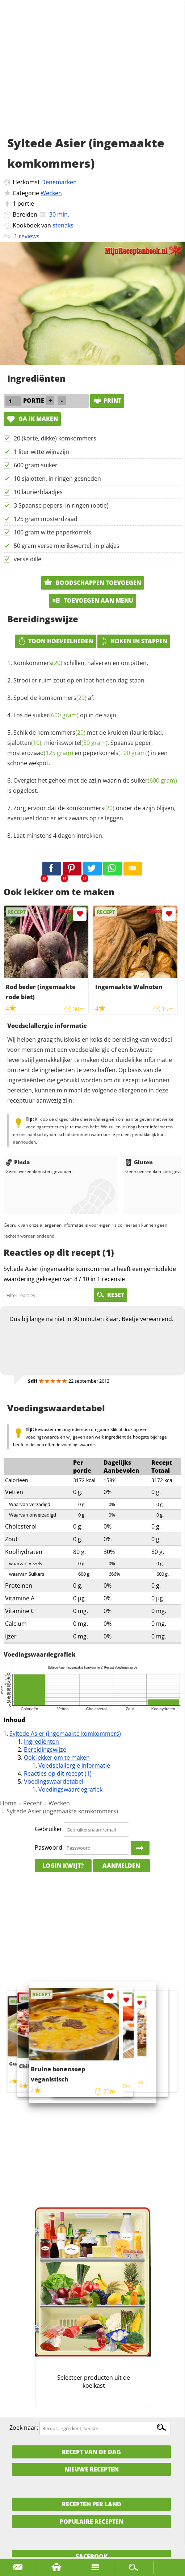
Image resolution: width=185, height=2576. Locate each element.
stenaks (62, 225)
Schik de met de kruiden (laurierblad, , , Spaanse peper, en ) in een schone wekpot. (87, 748)
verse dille (27, 559)
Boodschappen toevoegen (92, 583)
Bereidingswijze (45, 1749)
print (107, 401)
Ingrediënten (41, 1742)
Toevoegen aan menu (92, 600)
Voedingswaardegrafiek (70, 1789)
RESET (110, 1295)
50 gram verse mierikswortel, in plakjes (66, 546)
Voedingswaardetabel (53, 1781)
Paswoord (48, 1847)
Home (8, 1803)
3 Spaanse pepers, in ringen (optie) (61, 505)
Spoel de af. (53, 698)
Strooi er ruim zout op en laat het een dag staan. (79, 680)
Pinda (17, 1162)
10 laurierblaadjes (38, 492)
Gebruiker (48, 1829)
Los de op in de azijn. (65, 715)
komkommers (62, 698)
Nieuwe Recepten (91, 2469)
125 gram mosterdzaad (45, 519)
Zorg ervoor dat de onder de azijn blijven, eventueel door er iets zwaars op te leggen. (91, 813)
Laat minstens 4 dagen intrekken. (58, 836)
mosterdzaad (40, 753)
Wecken (51, 193)
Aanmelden (121, 1866)
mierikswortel (76, 743)
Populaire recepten (91, 2522)
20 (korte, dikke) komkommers (55, 438)
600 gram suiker (36, 465)
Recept (32, 1803)
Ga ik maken (32, 419)
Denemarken (59, 182)
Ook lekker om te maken (57, 1757)
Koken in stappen (133, 641)
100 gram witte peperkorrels (52, 532)
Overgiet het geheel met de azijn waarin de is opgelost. (92, 785)
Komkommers (37, 663)
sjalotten (24, 743)
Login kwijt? (63, 1866)
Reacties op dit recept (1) (58, 1773)
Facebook (92, 2556)
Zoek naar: (23, 2428)
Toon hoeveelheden (55, 641)
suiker (56, 715)
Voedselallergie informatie (74, 1765)
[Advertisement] (92, 76)
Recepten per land (91, 2504)
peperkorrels (115, 753)
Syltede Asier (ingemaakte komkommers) (65, 1734)
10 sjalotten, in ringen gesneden (57, 479)
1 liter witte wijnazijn (41, 452)
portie (25, 204)
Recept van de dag (91, 2452)
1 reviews (26, 236)
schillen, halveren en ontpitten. (80, 663)
